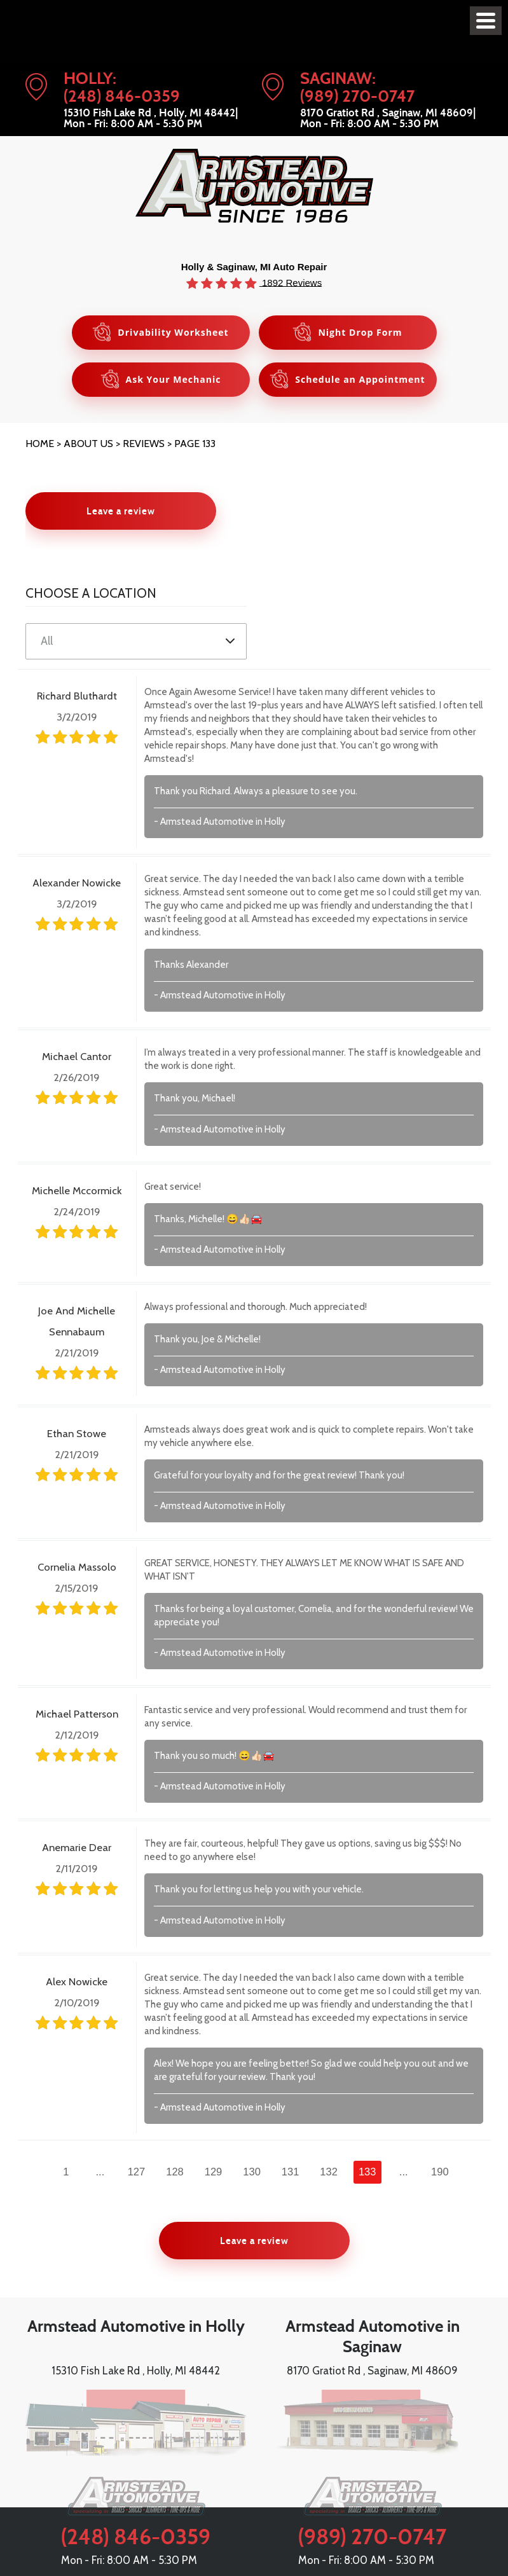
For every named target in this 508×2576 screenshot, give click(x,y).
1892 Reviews (290, 282)
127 (137, 2171)
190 (440, 2171)
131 (290, 2171)
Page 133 (195, 443)
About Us (88, 443)
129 (214, 2171)
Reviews (144, 443)
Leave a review (120, 511)
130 (252, 2171)
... (99, 2171)
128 (175, 2171)
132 (329, 2171)
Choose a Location (90, 593)
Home (39, 443)
